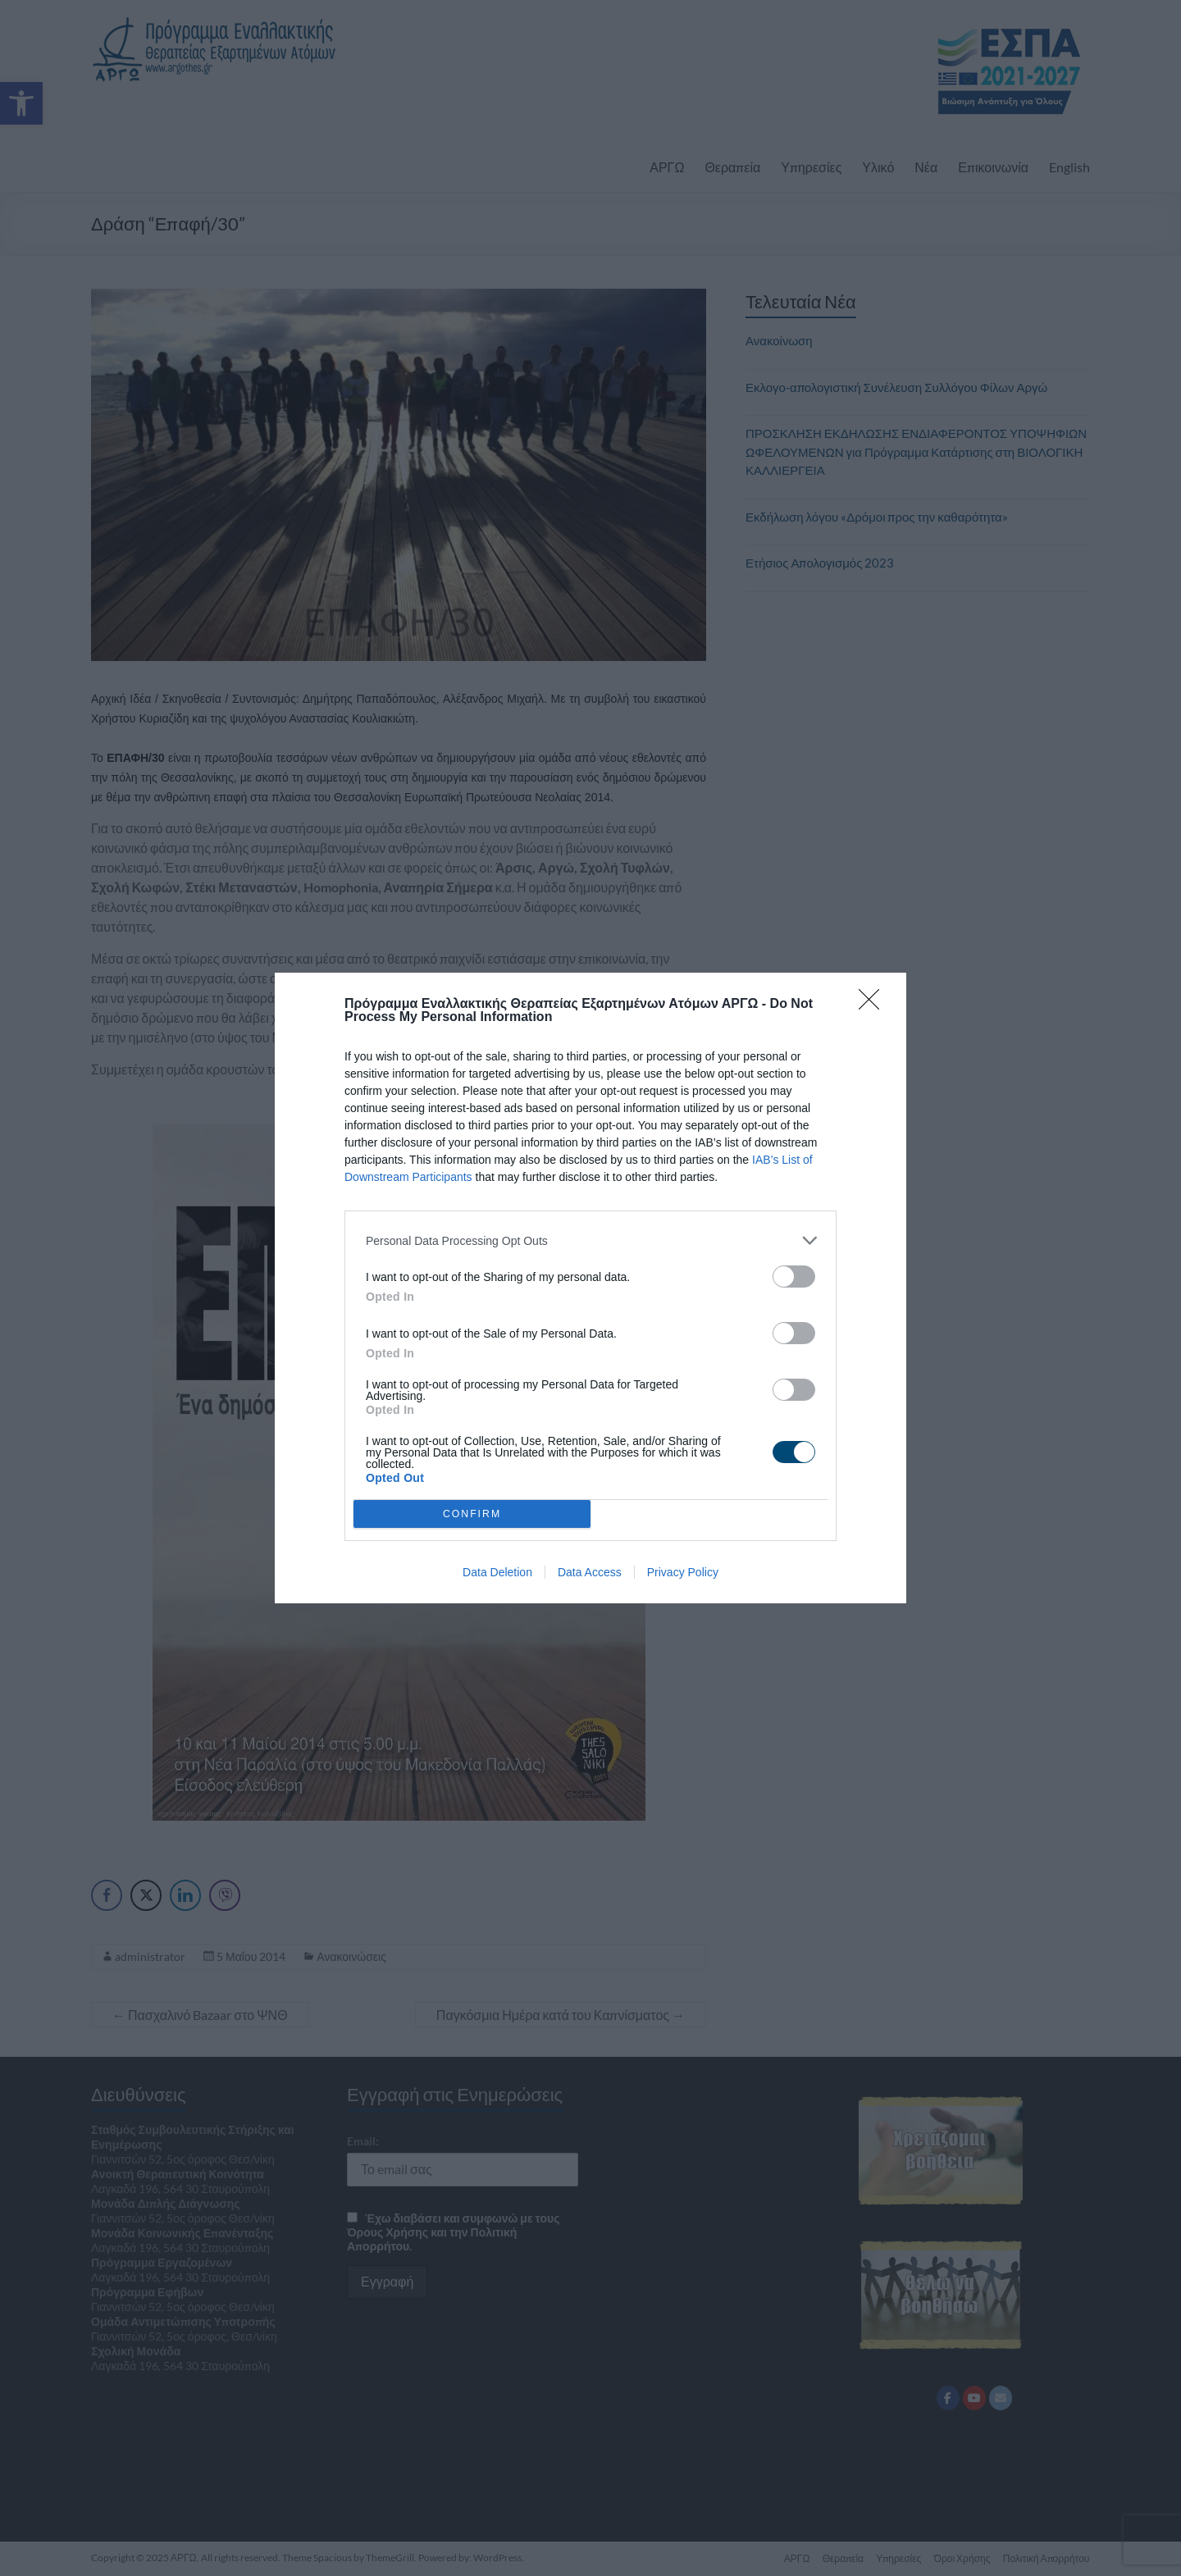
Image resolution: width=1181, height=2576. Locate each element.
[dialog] (590, 1288)
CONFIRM (472, 1514)
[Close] (874, 1004)
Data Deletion (497, 1572)
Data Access (590, 1572)
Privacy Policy (682, 1572)
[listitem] (590, 1240)
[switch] (794, 1276)
